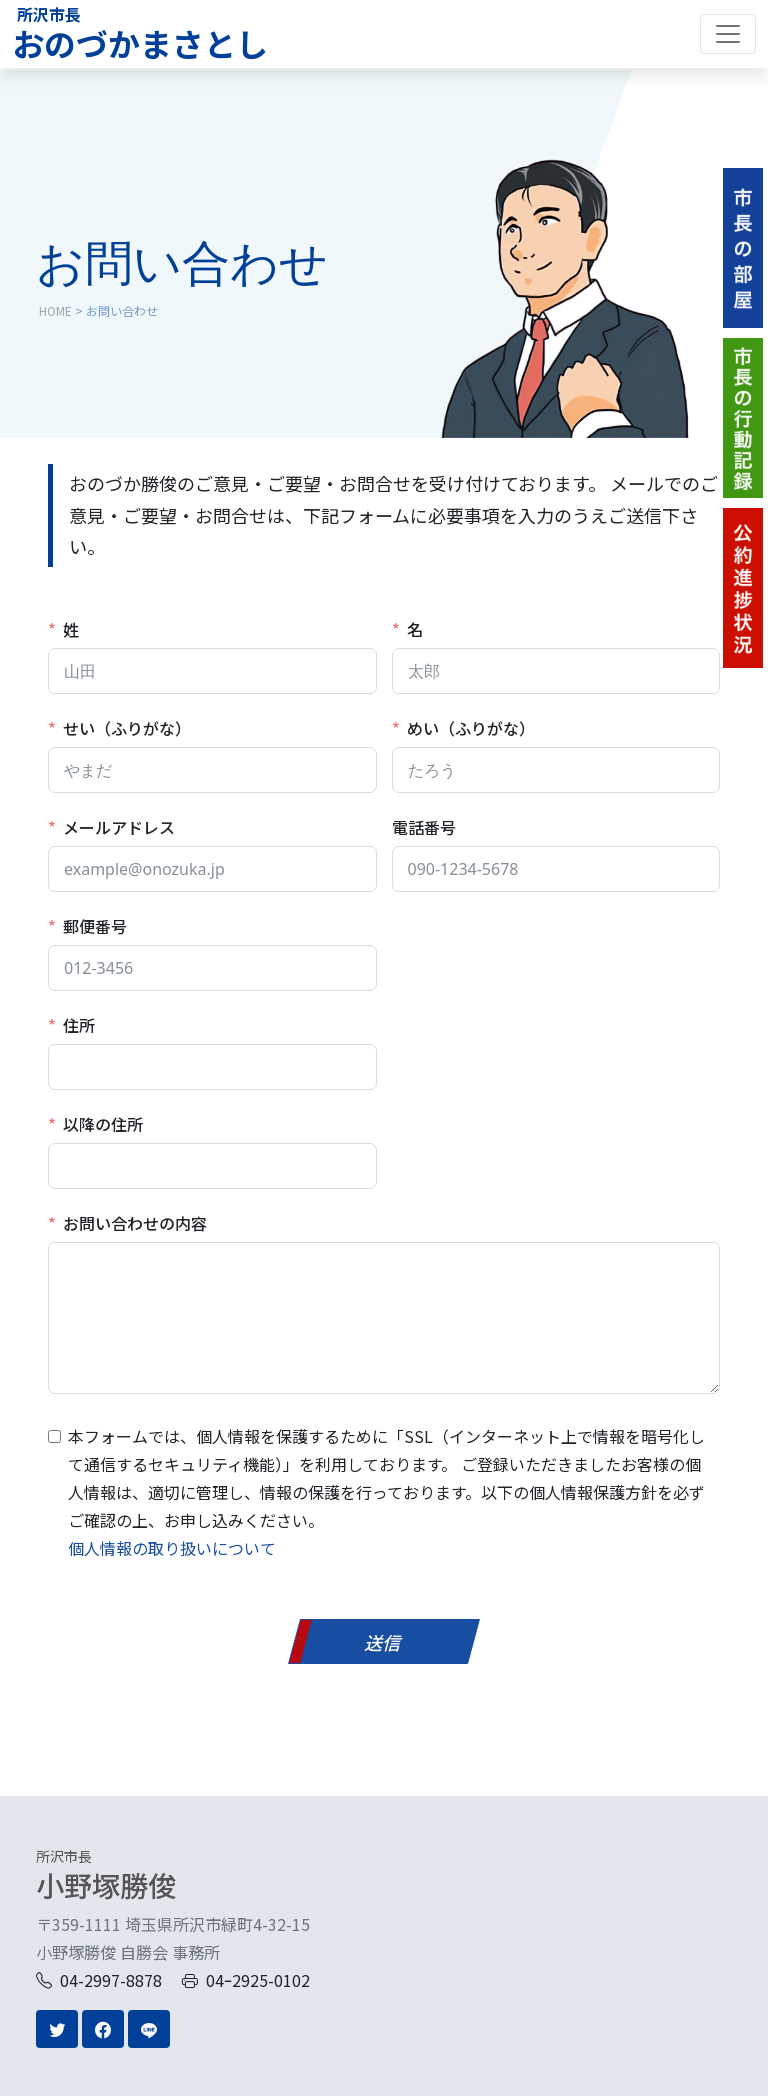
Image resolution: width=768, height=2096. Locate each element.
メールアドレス (119, 827)
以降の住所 (103, 1124)
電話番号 (424, 827)
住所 (79, 1025)
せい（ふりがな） (127, 728)
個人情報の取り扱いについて (172, 1548)
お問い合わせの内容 (135, 1223)
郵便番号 (95, 926)
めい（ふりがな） (471, 728)
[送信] (384, 1641)
